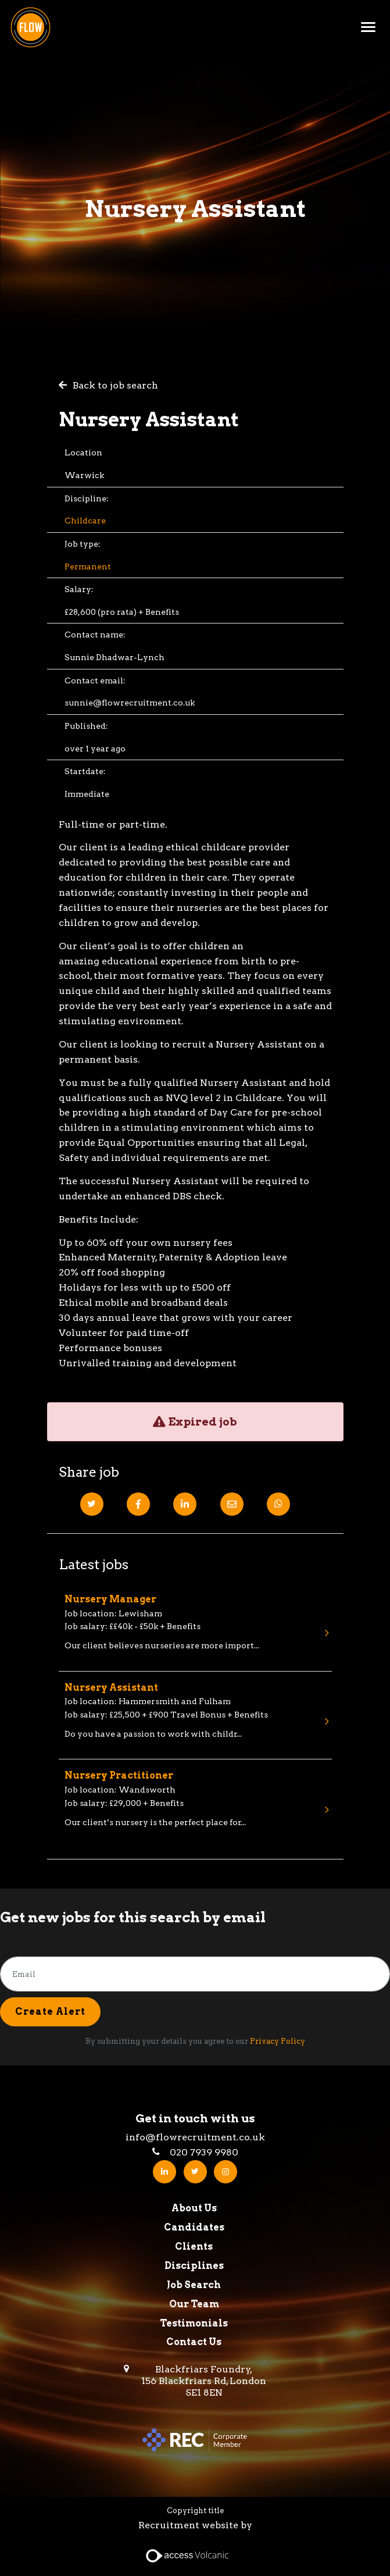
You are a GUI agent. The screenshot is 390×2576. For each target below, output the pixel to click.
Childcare (85, 520)
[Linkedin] (184, 1504)
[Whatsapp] (278, 1504)
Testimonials (194, 2323)
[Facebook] (138, 1504)
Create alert (50, 2011)
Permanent (88, 566)
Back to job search (115, 385)
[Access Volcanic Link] (188, 2554)
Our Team (194, 2304)
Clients (194, 2246)
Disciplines (194, 2265)
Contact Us (193, 2341)
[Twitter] (91, 1504)
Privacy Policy (277, 2041)
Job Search (194, 2284)
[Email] (232, 1504)
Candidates (194, 2227)
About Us (194, 2208)
